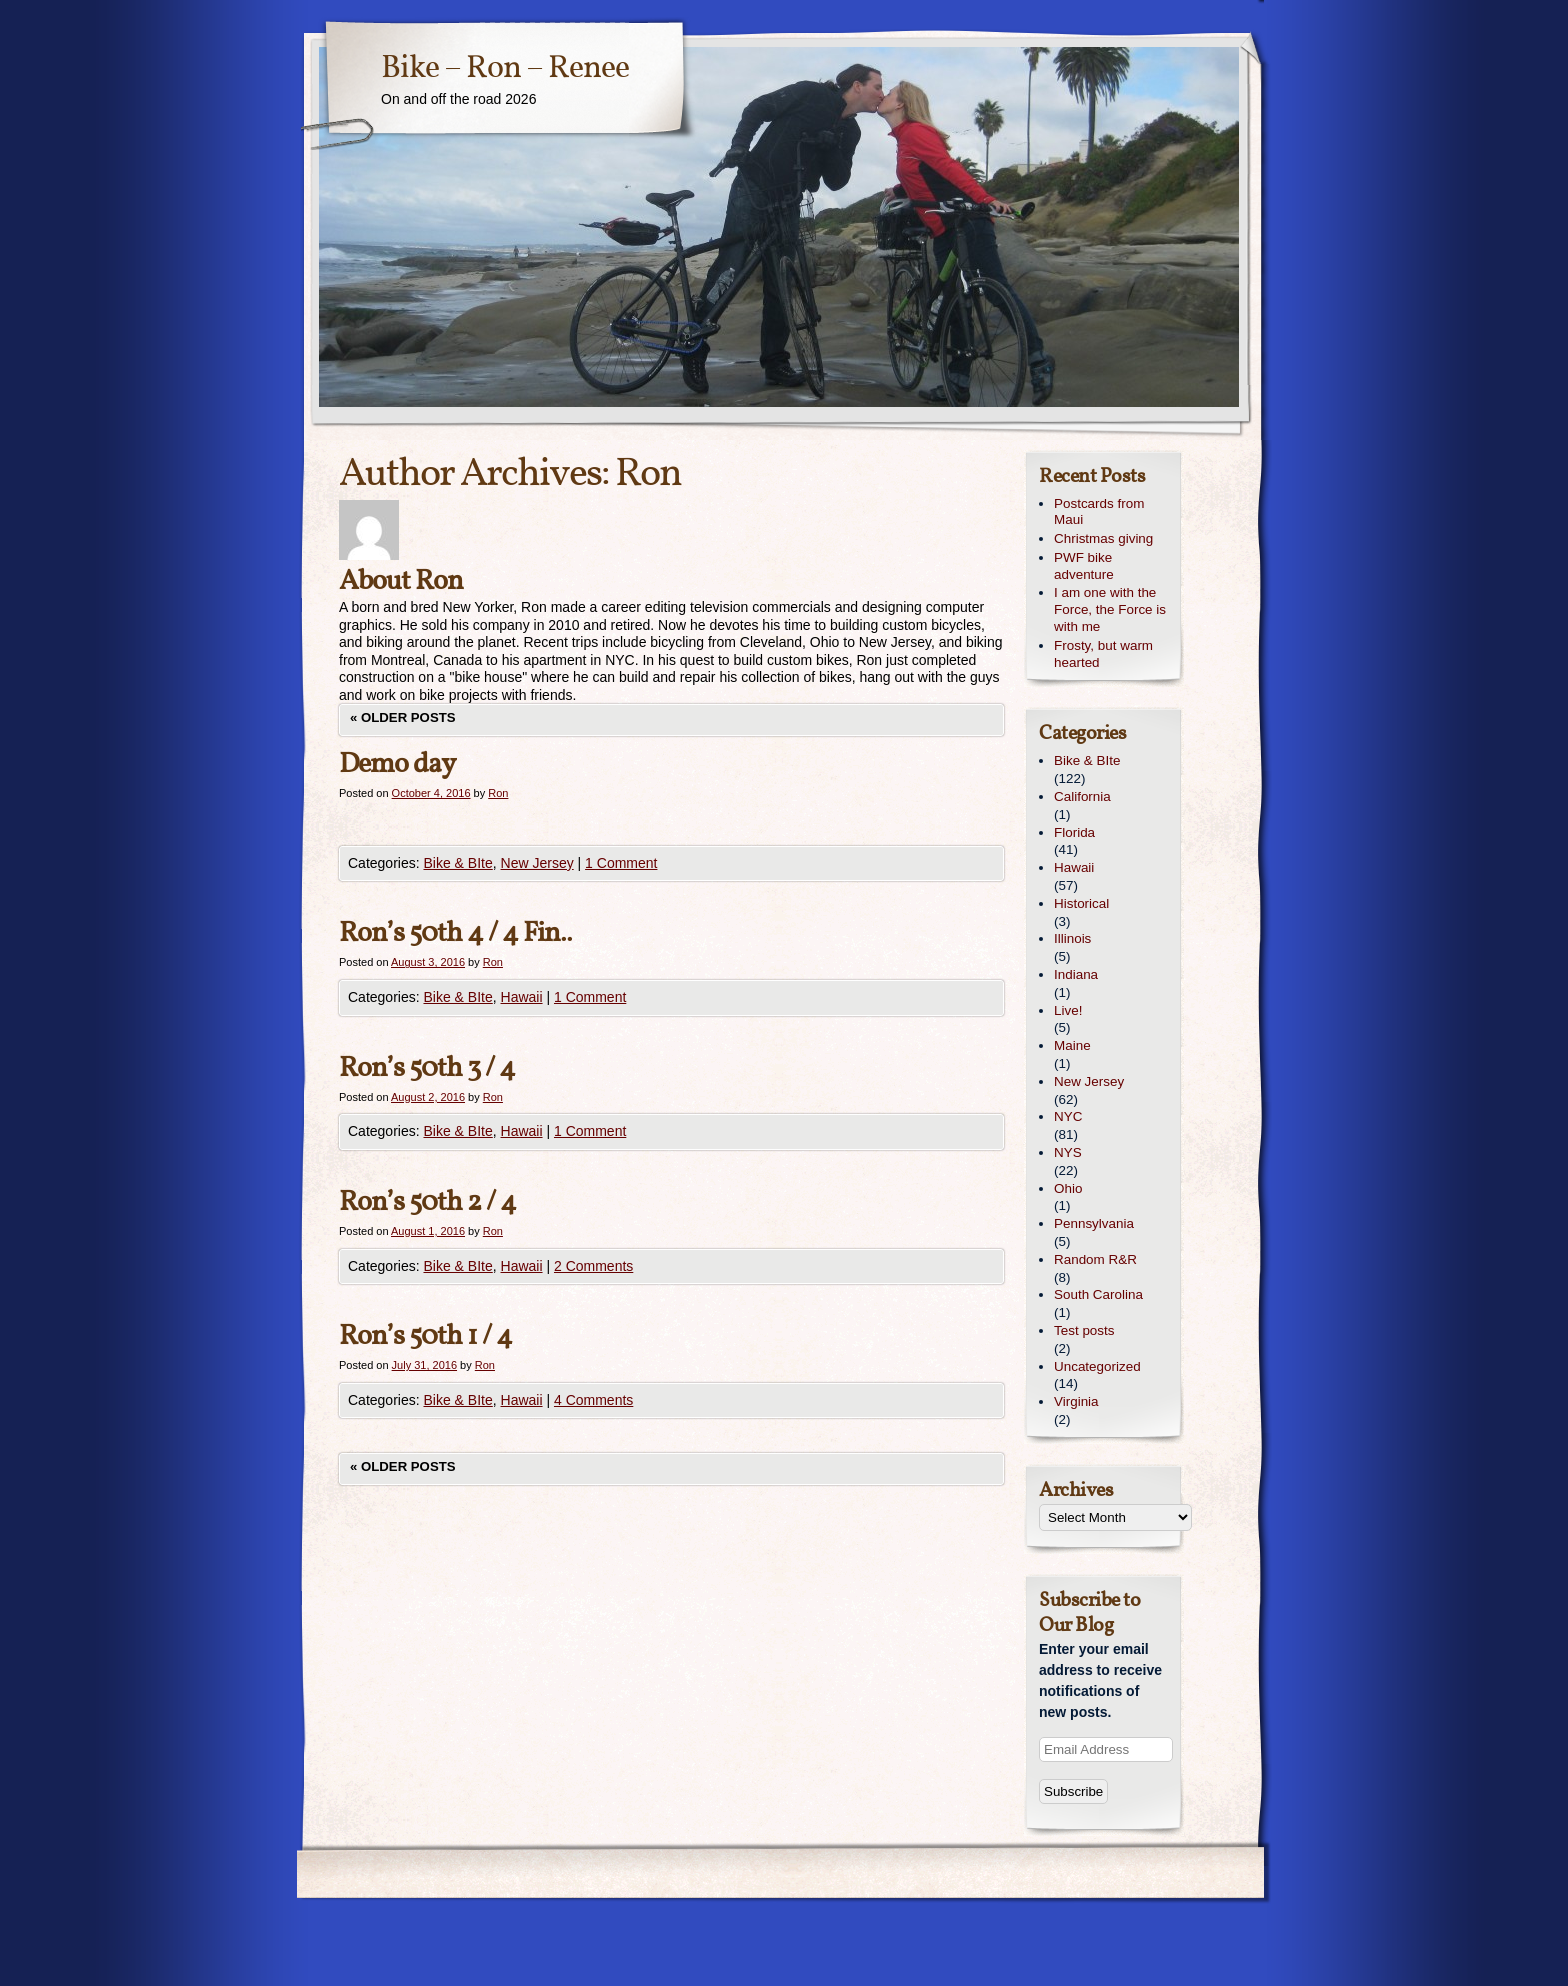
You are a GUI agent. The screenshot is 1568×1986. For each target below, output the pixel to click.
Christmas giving (1103, 538)
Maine (1072, 1045)
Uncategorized (1097, 1366)
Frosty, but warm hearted (1103, 654)
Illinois (1072, 938)
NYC (1068, 1116)
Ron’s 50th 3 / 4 (427, 1068)
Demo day (397, 764)
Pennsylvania (1094, 1223)
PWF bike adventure (1084, 566)
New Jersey (537, 863)
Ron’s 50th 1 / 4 (425, 1336)
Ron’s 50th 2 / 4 (427, 1202)
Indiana (1076, 974)
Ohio (1068, 1188)
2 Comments (593, 1266)
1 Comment (621, 863)
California (1082, 796)
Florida (1074, 832)
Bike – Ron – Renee (505, 69)
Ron (648, 475)
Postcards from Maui (1099, 512)
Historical (1081, 903)
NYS (1068, 1152)
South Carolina (1098, 1294)
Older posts (403, 717)
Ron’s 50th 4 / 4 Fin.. (455, 933)
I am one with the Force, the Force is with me (1110, 609)
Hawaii (522, 997)
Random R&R (1095, 1259)
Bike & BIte (457, 863)
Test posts (1084, 1330)
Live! (1068, 1010)
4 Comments (593, 1400)
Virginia (1076, 1401)
